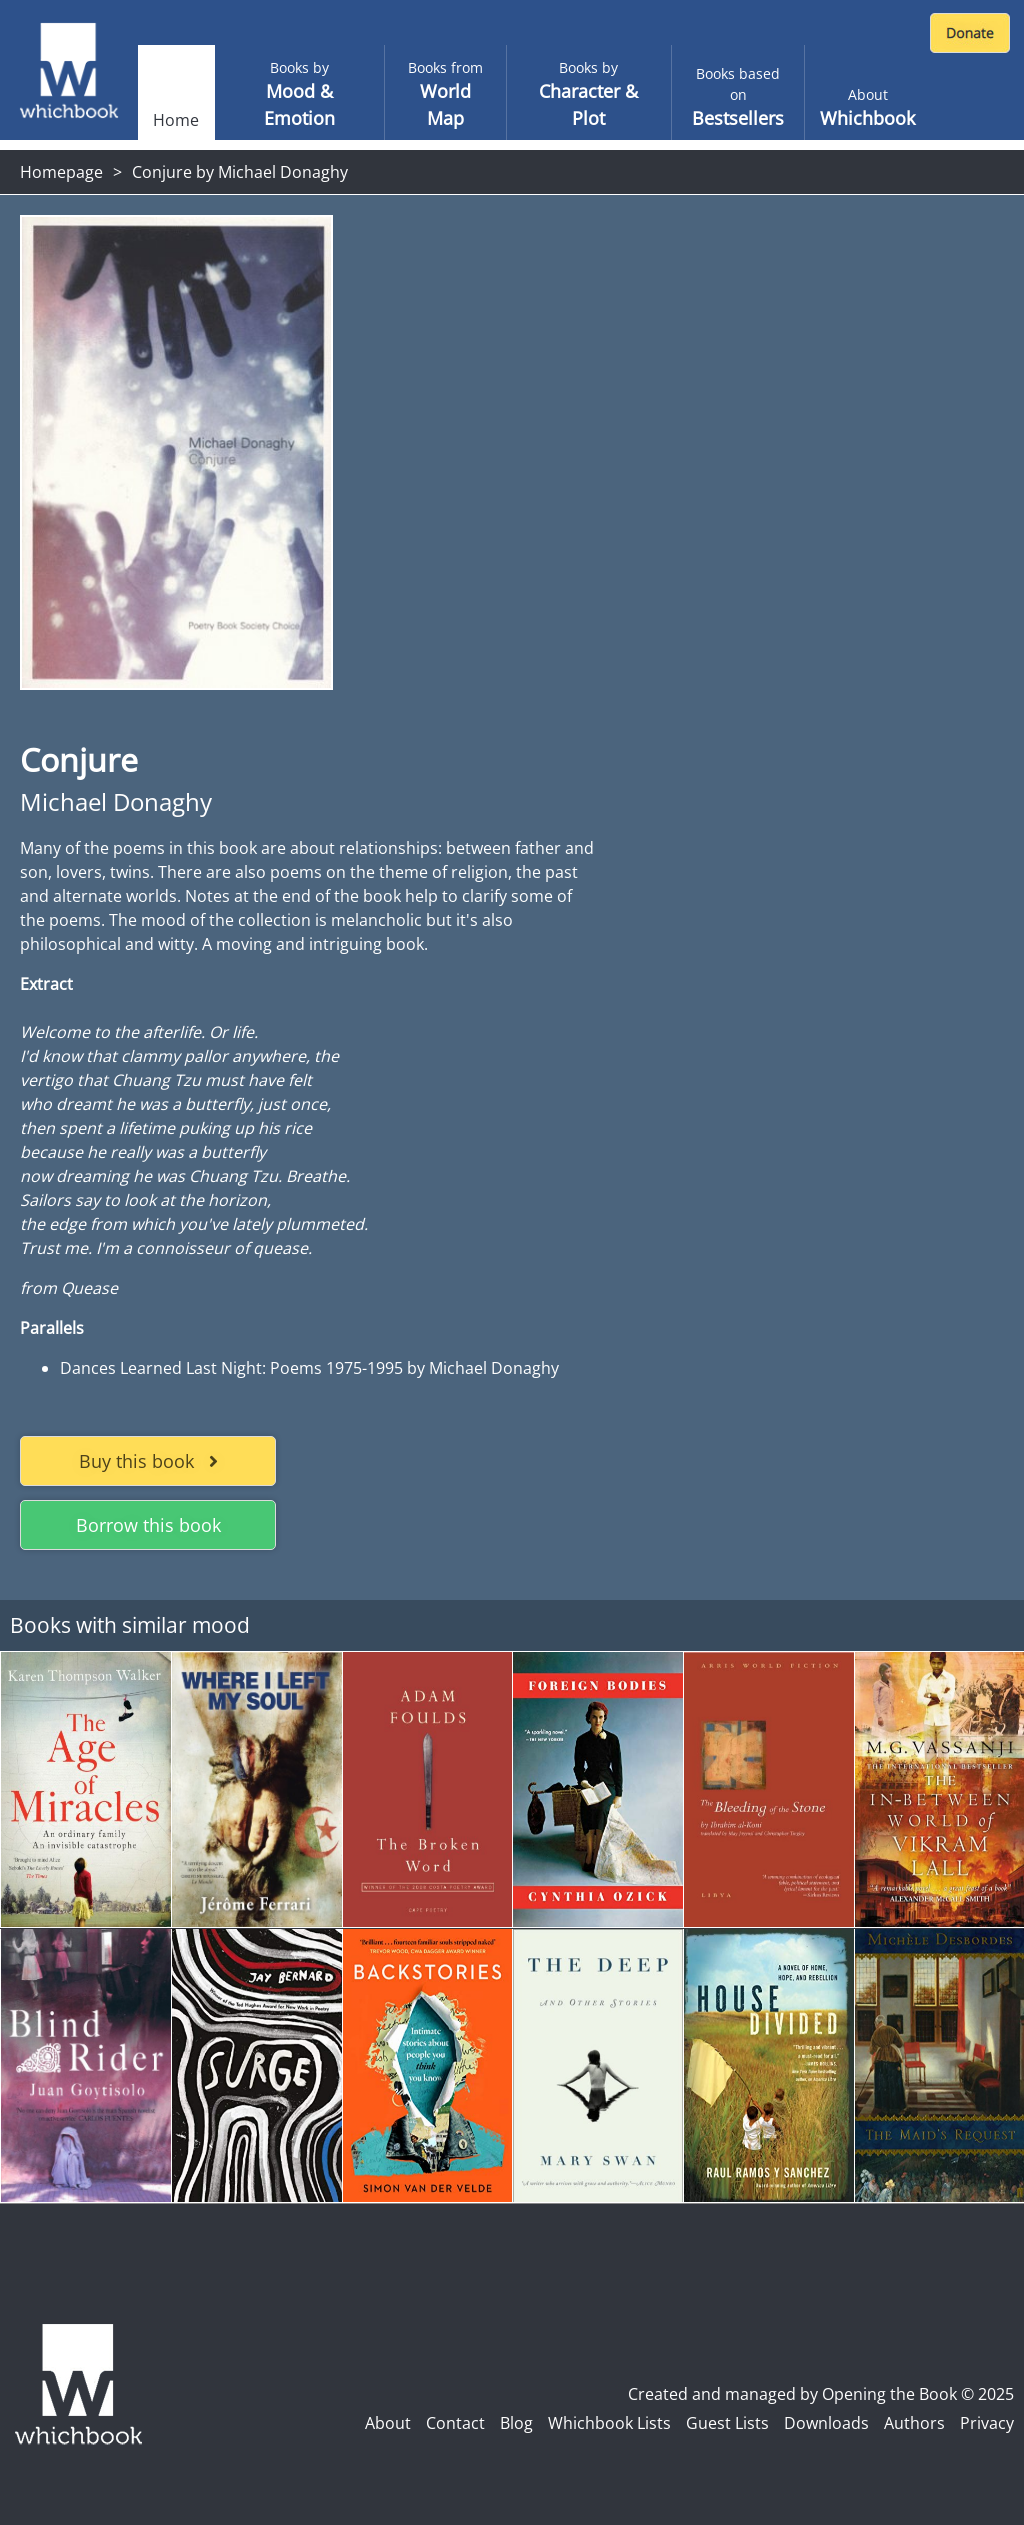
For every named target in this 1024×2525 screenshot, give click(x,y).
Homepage (61, 172)
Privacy (987, 2423)
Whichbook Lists (609, 2423)
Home (176, 120)
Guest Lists (727, 2423)
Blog (516, 2423)
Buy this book (148, 1461)
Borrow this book (148, 1525)
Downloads (826, 2423)
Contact (455, 2423)
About (388, 2423)
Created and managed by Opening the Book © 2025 (821, 2394)
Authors (914, 2423)
